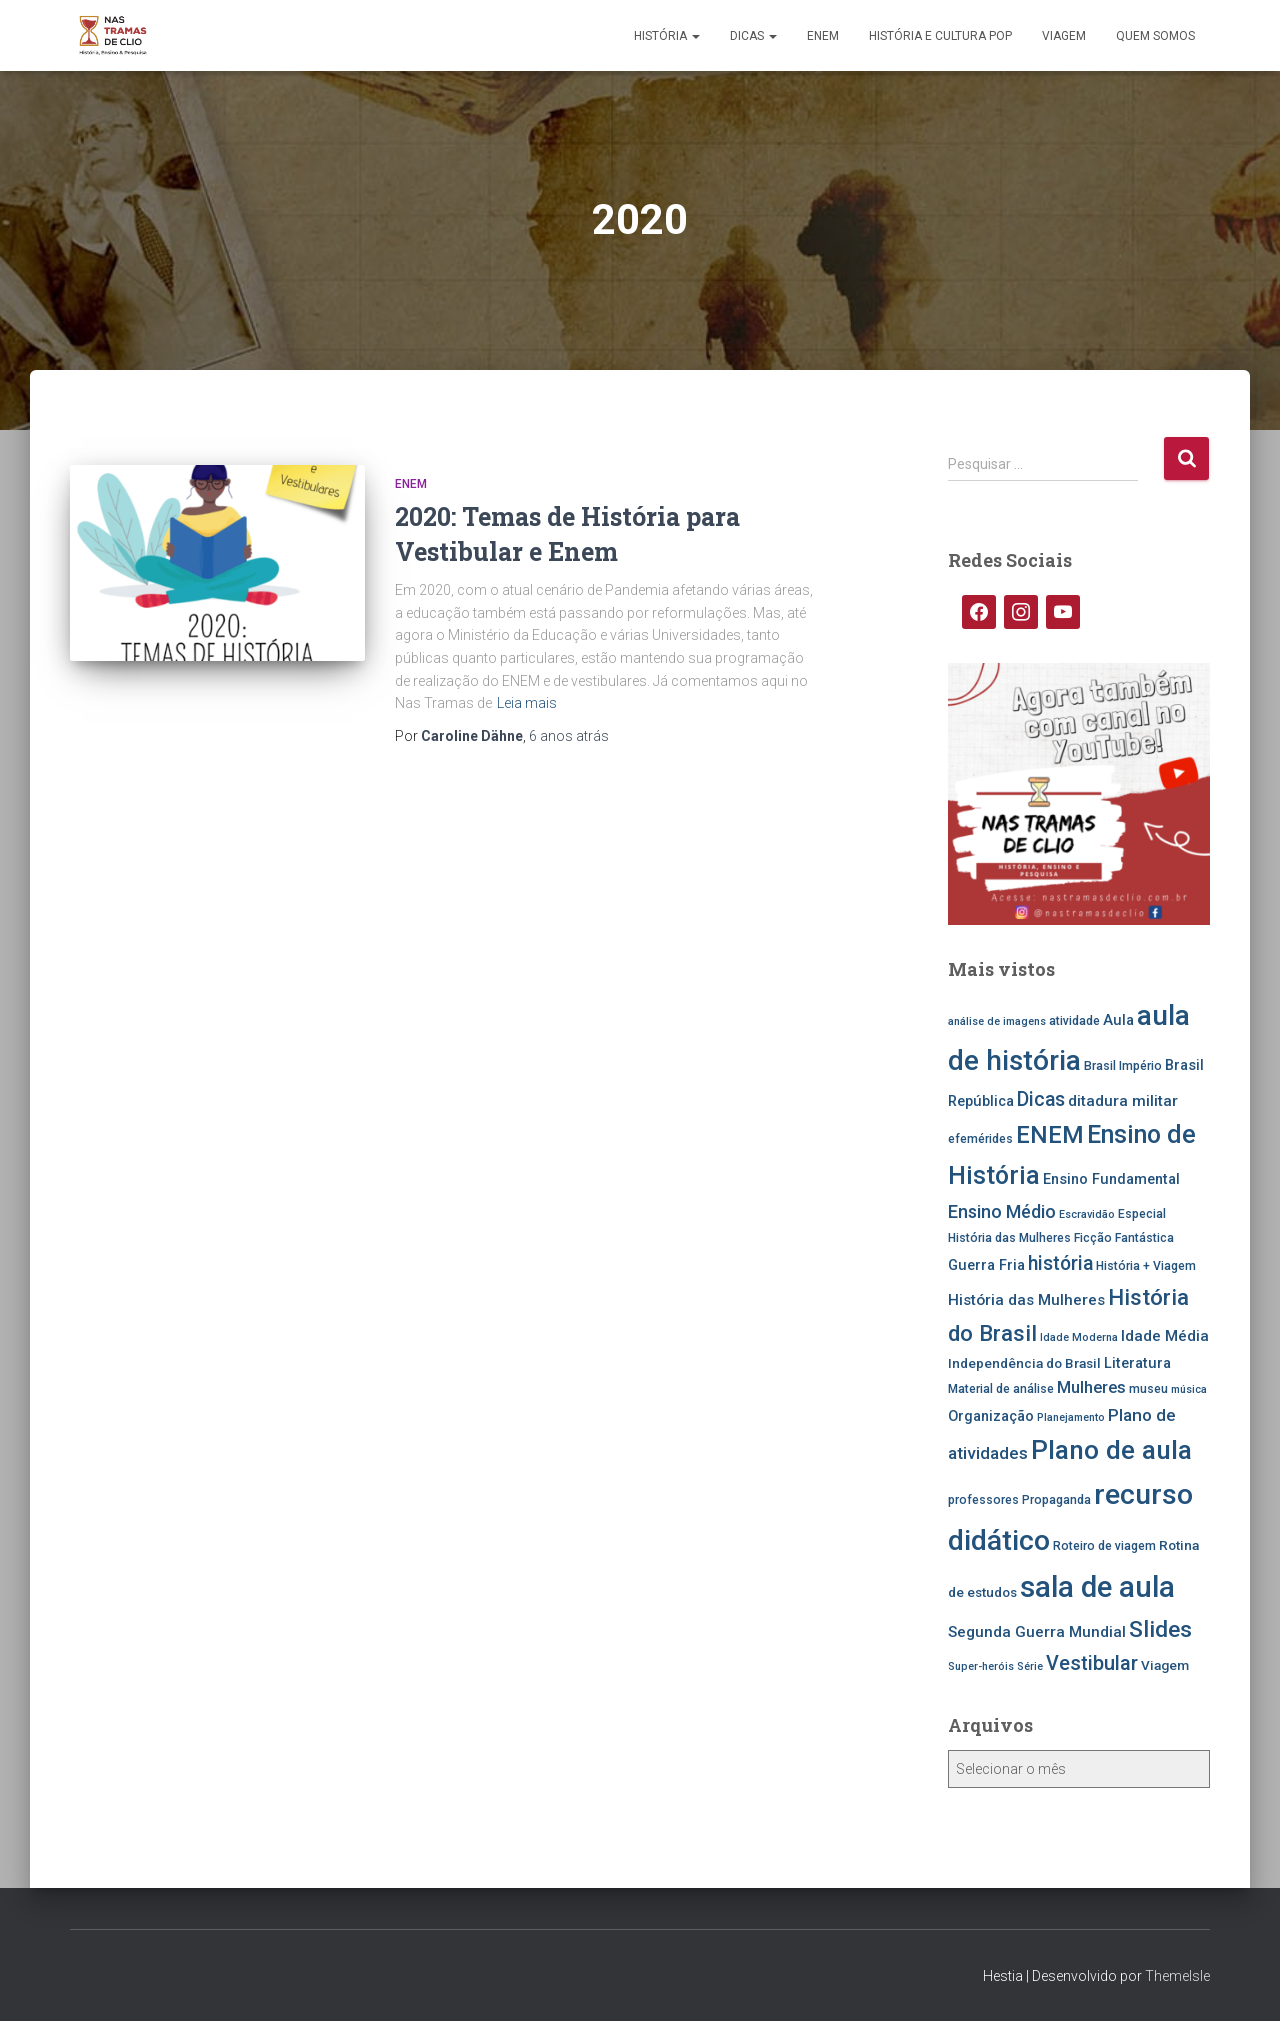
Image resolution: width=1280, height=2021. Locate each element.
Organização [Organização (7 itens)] (991, 1416)
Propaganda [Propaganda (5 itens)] (1056, 1500)
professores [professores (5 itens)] (983, 1500)
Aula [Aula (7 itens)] (1118, 1020)
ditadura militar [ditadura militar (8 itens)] (1123, 1101)
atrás (569, 736)
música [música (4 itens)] (1189, 1389)
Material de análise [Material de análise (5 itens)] (1001, 1389)
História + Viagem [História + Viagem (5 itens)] (1146, 1266)
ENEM (823, 36)
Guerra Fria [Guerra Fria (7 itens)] (986, 1265)
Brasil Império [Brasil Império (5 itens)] (1123, 1066)
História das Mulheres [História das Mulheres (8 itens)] (1026, 1300)
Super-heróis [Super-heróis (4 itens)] (981, 1666)
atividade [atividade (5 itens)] (1074, 1021)
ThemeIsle (1177, 1976)
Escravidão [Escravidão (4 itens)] (1087, 1214)
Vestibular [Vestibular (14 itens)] (1092, 1663)
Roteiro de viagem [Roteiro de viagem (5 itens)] (1104, 1546)
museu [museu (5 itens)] (1148, 1389)
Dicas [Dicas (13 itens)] (1041, 1099)
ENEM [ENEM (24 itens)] (1050, 1135)
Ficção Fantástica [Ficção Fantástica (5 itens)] (1124, 1238)
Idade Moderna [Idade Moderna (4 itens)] (1079, 1337)
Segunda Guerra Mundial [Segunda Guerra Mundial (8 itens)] (1037, 1632)
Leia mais (527, 703)
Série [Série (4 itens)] (1030, 1666)
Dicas (753, 36)
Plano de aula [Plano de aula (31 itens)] (1111, 1450)
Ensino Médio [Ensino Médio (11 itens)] (1002, 1211)
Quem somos (1155, 36)
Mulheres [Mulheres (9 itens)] (1091, 1387)
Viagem (1064, 36)
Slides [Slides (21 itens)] (1160, 1629)
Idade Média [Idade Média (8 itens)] (1165, 1336)
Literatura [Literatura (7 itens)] (1137, 1363)
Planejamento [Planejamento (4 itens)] (1071, 1417)
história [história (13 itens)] (1060, 1263)
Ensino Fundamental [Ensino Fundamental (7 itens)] (1111, 1179)
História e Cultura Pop (940, 36)
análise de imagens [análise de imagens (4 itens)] (997, 1021)
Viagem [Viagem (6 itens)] (1165, 1665)
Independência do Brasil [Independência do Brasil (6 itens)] (1024, 1363)
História (667, 36)
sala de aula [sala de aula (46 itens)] (1097, 1587)
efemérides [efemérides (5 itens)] (980, 1139)
